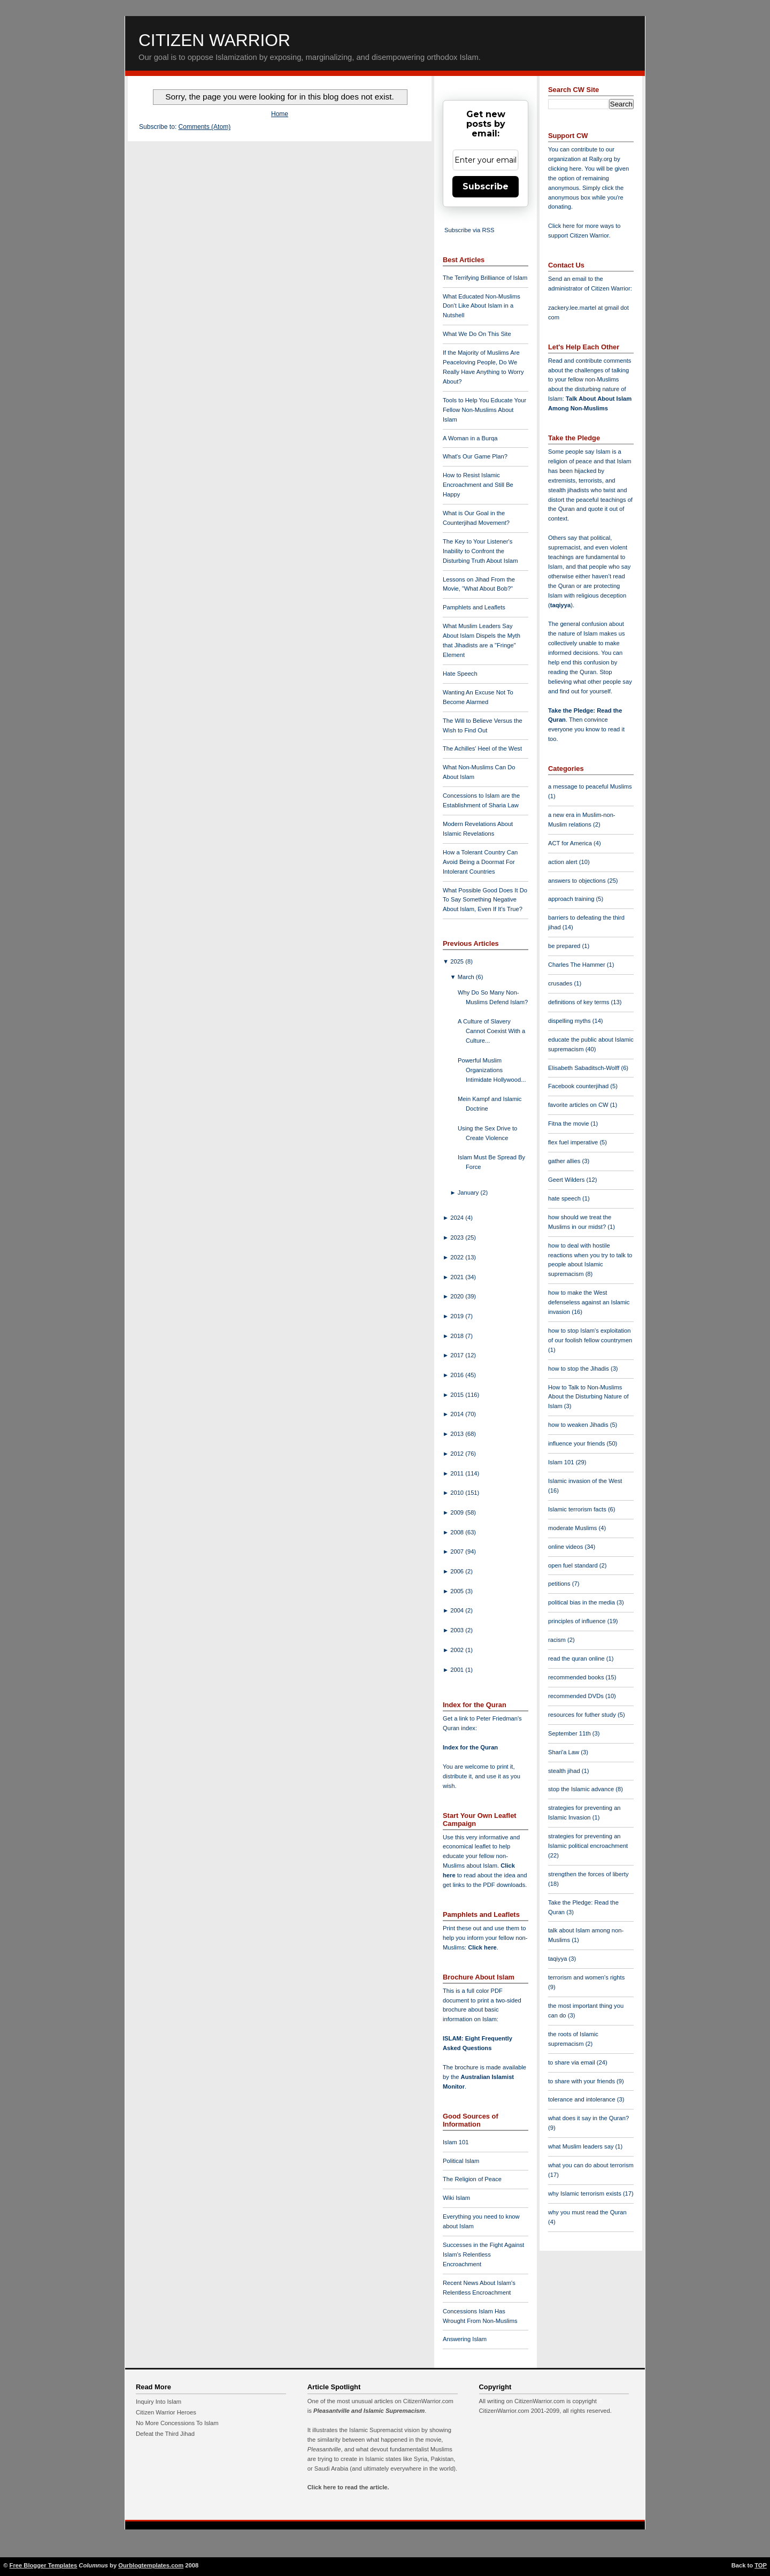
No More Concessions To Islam (177, 2423)
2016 (457, 1375)
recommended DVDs (576, 1696)
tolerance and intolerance (582, 2099)
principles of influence (577, 1621)
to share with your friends (582, 2081)
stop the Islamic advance (581, 1789)
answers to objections (577, 880)
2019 (457, 1316)
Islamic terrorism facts (578, 1509)
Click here (482, 1947)
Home (279, 114)
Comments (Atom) (205, 127)
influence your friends (577, 1443)
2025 (457, 961)
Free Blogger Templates (44, 2565)
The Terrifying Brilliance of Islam (485, 277)
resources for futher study (583, 1714)
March (467, 977)
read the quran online (577, 1658)
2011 (457, 1473)
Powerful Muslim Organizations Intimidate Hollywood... (492, 1070)
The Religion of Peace (472, 2179)
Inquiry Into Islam (158, 2401)
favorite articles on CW (579, 1105)
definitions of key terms (579, 1002)
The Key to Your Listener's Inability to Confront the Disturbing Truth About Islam (480, 551)
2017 (457, 1355)
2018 (457, 1336)
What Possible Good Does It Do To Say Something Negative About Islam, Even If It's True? (485, 900)
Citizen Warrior (214, 40)
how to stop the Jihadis (579, 1368)
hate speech (565, 1198)
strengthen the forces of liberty (588, 1874)
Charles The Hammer (577, 964)
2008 (457, 1532)
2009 (457, 1512)
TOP (760, 2565)
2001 (457, 1670)
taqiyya (560, 605)
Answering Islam (465, 2339)
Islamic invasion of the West (585, 1481)
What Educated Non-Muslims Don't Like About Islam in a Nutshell (481, 306)
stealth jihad (565, 1771)
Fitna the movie (569, 1123)
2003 (457, 1630)
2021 (457, 1277)
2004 (457, 1610)
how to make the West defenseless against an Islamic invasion (588, 1302)
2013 (457, 1434)
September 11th (570, 1733)
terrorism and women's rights (586, 1977)
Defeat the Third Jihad (165, 2433)
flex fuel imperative (573, 1142)
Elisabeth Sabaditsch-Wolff (584, 1068)
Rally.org (600, 159)
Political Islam (461, 2161)
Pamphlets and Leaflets (474, 607)
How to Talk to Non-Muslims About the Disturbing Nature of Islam (588, 1397)
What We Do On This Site (477, 334)
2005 (457, 1591)
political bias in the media (582, 1602)
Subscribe (486, 186)
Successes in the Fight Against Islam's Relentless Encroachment (483, 2254)
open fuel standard (573, 1565)
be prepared (565, 946)
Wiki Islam (456, 2198)
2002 (457, 1650)
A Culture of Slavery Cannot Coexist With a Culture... (491, 1031)
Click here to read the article (347, 2487)
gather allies (565, 1161)
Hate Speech (460, 673)
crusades (561, 983)
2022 (457, 1257)
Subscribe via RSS (469, 230)
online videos (566, 1546)
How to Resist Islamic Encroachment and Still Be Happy (478, 485)
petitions (560, 1583)
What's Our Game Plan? (475, 456)
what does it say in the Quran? (588, 2118)
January (469, 1192)
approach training (572, 899)
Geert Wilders (567, 1179)
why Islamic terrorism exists (585, 2193)
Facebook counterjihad (579, 1086)
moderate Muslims (573, 1528)
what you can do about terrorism (591, 2165)
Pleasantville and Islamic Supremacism (369, 2410)
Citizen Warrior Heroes (166, 2412)
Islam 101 (456, 2142)
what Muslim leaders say (581, 2146)
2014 (457, 1414)
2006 (457, 1571)
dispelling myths (570, 1021)
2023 (457, 1237)
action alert (563, 862)
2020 (457, 1296)
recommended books (577, 1677)
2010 (457, 1492)
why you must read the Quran (587, 2212)
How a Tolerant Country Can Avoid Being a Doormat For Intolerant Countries (480, 862)
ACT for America (571, 843)
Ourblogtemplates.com (150, 2565)
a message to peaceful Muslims (590, 786)
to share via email (572, 2062)
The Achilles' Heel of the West (482, 748)
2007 (457, 1551)
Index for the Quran (470, 1747)
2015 (457, 1395)
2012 (457, 1453)
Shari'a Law (564, 1752)
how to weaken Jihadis (579, 1424)
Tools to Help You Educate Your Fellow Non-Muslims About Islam (484, 410)
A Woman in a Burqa (470, 438)
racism (557, 1640)
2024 (457, 1217)
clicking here (564, 168)
